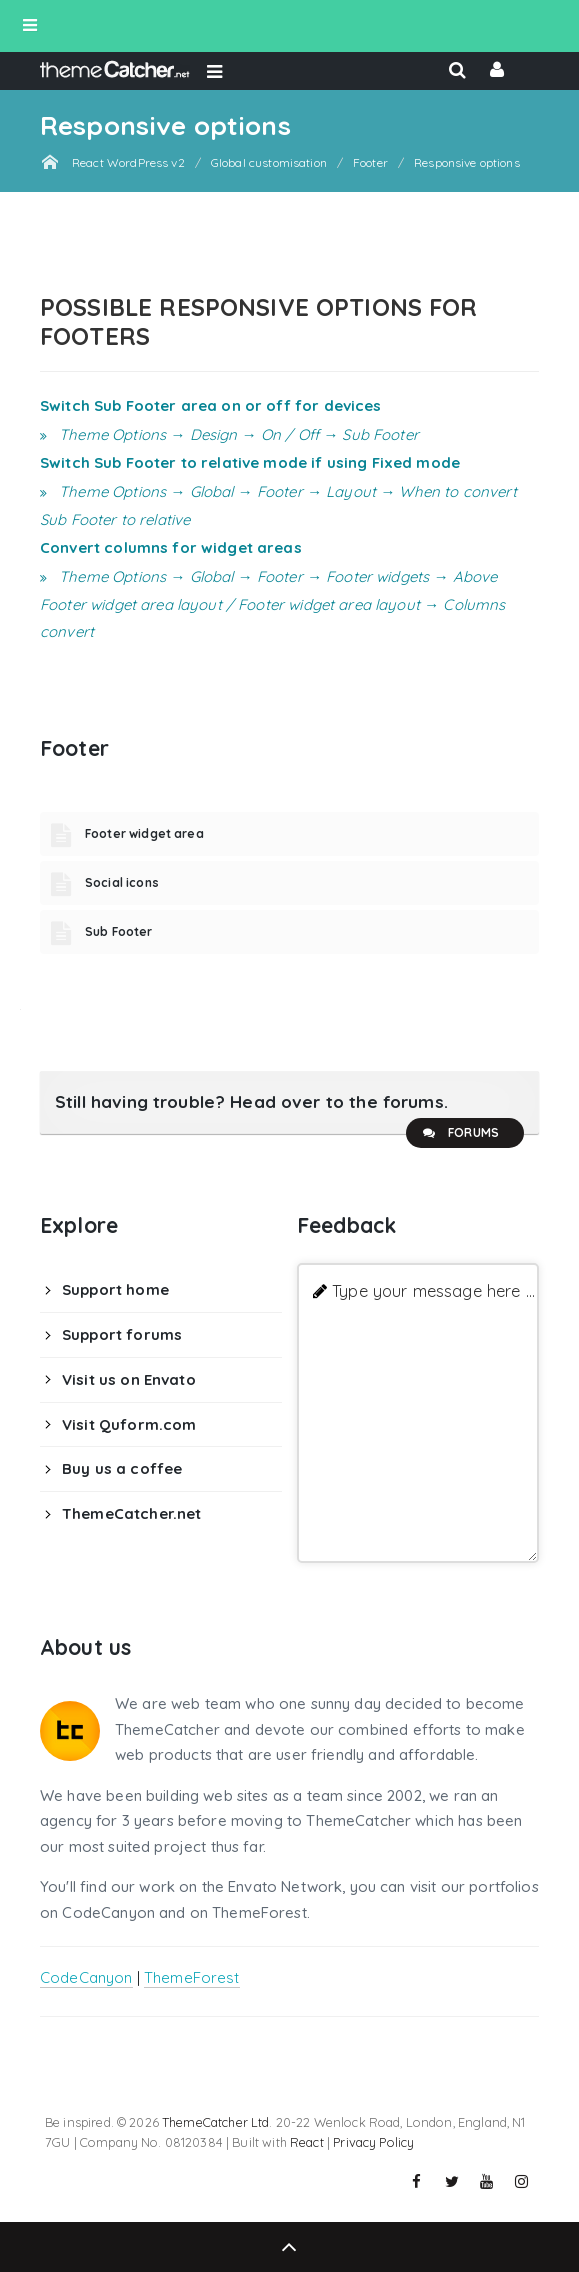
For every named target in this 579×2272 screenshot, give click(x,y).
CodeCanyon (86, 1977)
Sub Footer (119, 931)
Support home (115, 1289)
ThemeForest (192, 1977)
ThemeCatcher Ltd (215, 2122)
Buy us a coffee (122, 1468)
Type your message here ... (433, 1290)
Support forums (122, 1334)
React (307, 2142)
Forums (460, 1133)
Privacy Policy (373, 2142)
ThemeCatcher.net (131, 1513)
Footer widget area (144, 833)
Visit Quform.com (129, 1424)
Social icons (122, 882)
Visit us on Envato (129, 1379)
